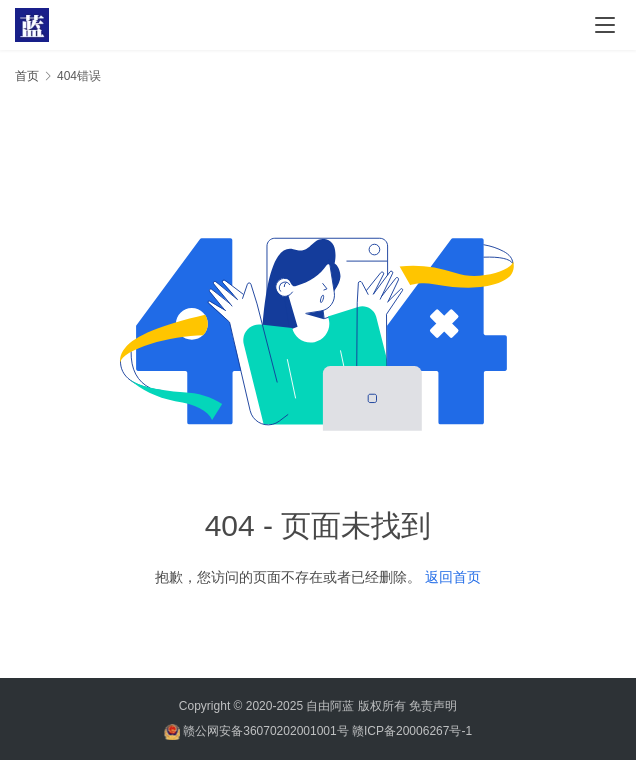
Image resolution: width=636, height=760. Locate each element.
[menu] (605, 25)
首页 (27, 76)
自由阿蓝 (330, 706)
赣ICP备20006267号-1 (412, 731)
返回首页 (453, 577)
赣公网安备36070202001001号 (265, 731)
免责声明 (433, 706)
